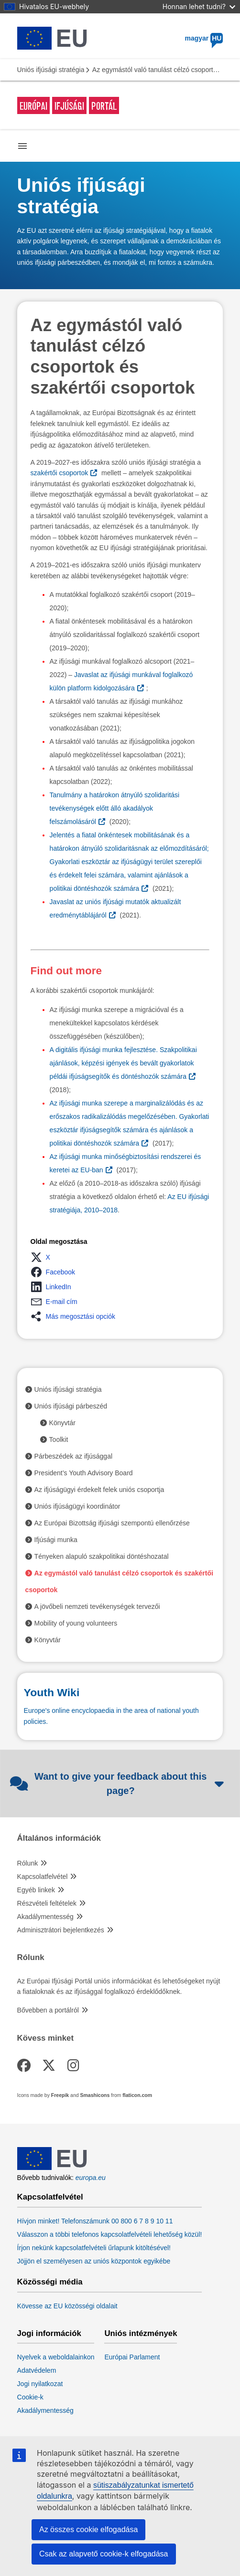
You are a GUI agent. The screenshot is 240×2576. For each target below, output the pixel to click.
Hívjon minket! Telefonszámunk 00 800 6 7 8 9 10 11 (95, 2221)
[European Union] (52, 2167)
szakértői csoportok (59, 473)
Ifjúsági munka (55, 1540)
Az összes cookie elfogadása (88, 2529)
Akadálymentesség (45, 1916)
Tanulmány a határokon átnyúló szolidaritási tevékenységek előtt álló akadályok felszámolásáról (115, 808)
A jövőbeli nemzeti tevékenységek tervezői (97, 1606)
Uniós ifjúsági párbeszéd (71, 1406)
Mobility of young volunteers (76, 1623)
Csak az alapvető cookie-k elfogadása (103, 2554)
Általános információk (59, 1838)
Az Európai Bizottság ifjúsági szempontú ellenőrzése (112, 1523)
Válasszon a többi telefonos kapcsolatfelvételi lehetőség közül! (109, 2234)
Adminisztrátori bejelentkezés (60, 1930)
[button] (43, 1257)
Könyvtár (62, 1423)
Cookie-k (30, 2397)
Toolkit (58, 1439)
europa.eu (91, 2177)
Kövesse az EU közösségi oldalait (67, 2306)
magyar (204, 38)
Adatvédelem (36, 2370)
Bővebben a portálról (48, 2010)
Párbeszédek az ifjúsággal (73, 1456)
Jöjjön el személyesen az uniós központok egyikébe (94, 2261)
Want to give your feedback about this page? (117, 1783)
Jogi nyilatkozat (40, 2384)
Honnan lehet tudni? (199, 6)
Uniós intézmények (140, 2333)
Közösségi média (50, 2282)
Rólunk (27, 1863)
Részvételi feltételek (47, 1903)
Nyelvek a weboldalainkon (56, 2357)
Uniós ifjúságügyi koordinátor (77, 1506)
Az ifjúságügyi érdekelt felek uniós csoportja (99, 1489)
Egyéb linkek (36, 1890)
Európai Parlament (132, 2357)
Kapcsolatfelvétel (42, 1876)
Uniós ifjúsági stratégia (51, 69)
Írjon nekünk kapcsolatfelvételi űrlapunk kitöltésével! (94, 2248)
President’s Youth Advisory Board (83, 1473)
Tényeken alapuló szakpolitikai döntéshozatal (101, 1556)
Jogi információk (49, 2333)
